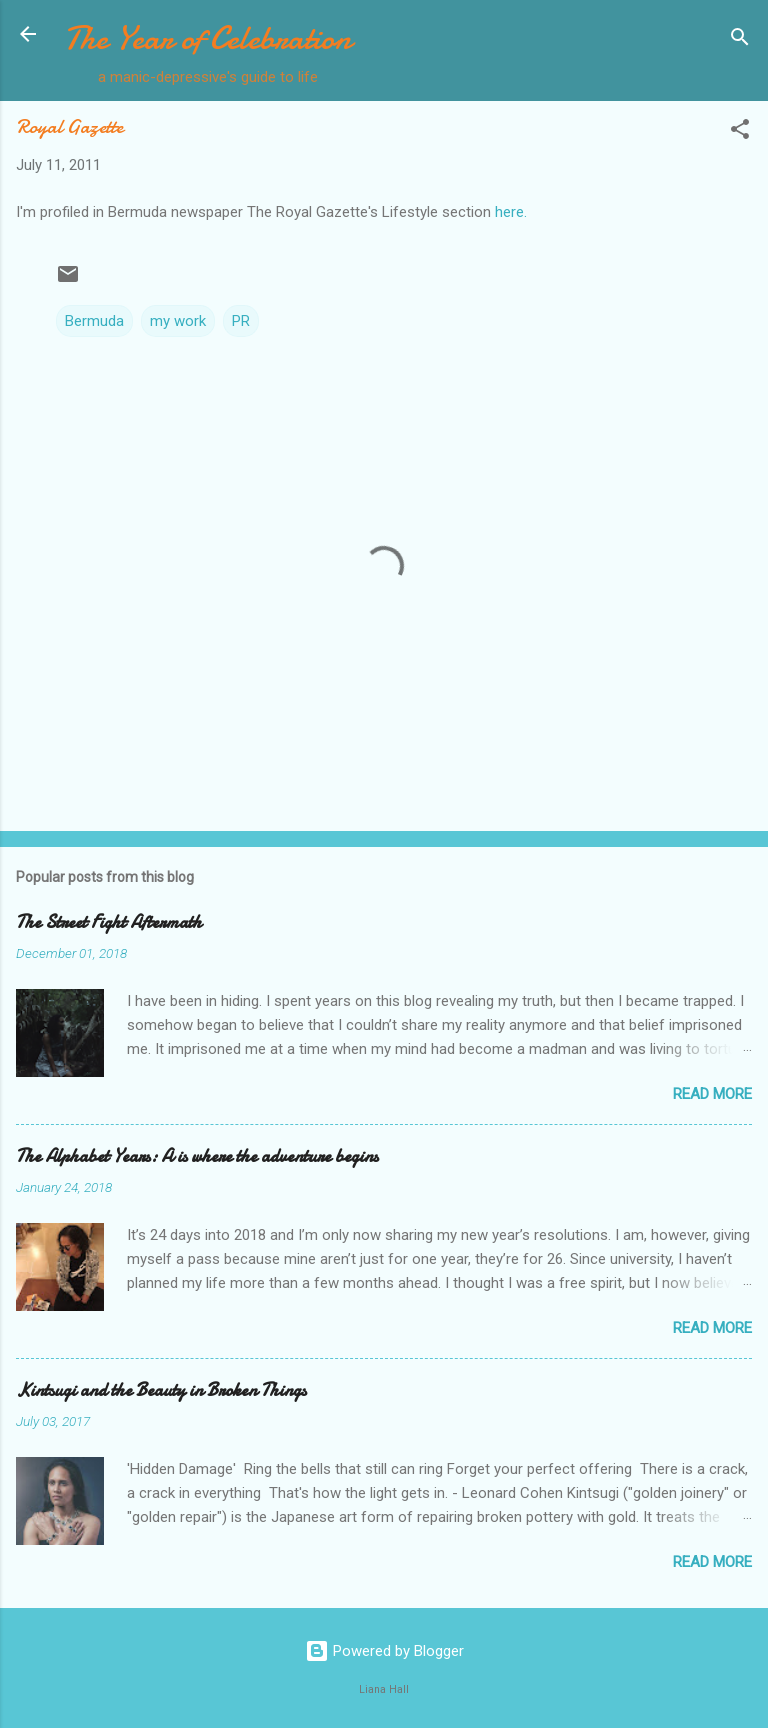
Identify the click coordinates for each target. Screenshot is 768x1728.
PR (241, 321)
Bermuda (94, 321)
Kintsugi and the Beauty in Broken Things (161, 1390)
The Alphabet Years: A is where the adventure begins (197, 1156)
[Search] (740, 40)
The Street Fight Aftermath (109, 922)
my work (178, 321)
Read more (712, 1094)
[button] (740, 132)
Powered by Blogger (384, 1651)
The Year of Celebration (207, 38)
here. (511, 212)
